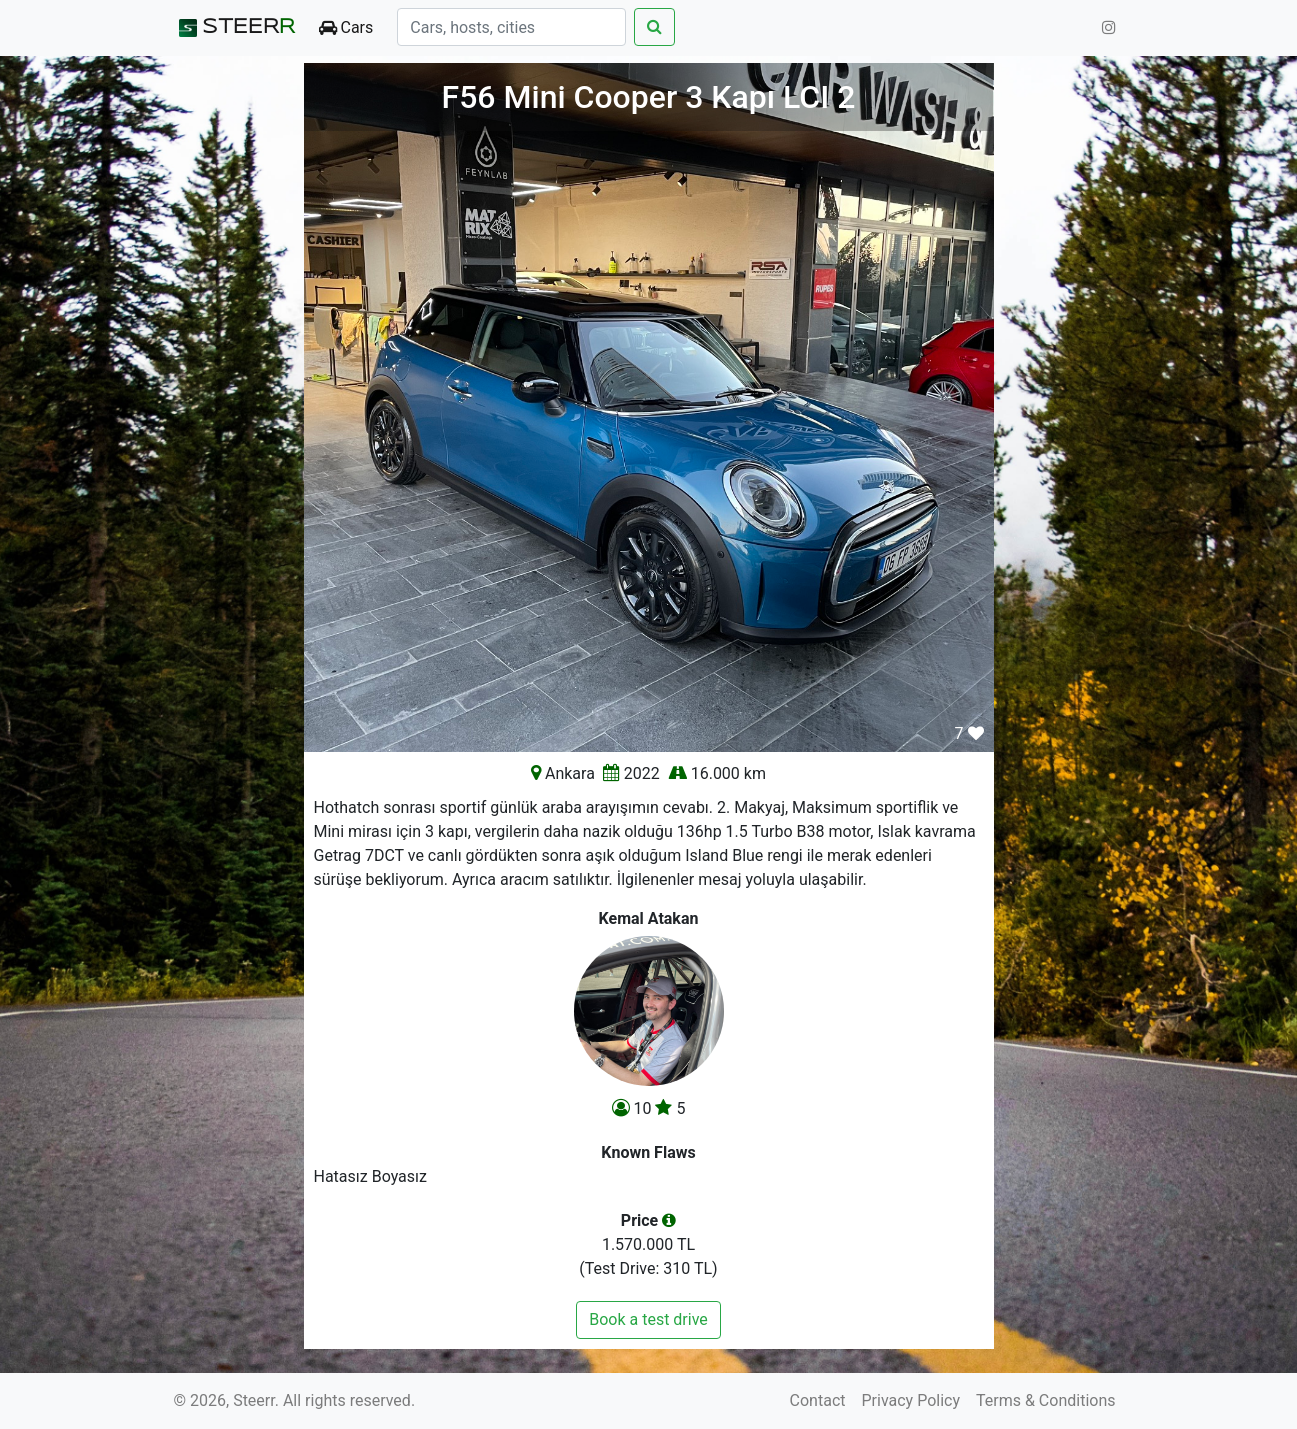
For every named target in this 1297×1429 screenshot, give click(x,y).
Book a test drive (648, 1319)
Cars (346, 27)
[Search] (511, 27)
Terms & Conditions (1046, 1400)
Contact (818, 1400)
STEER (234, 28)
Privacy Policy (911, 1400)
